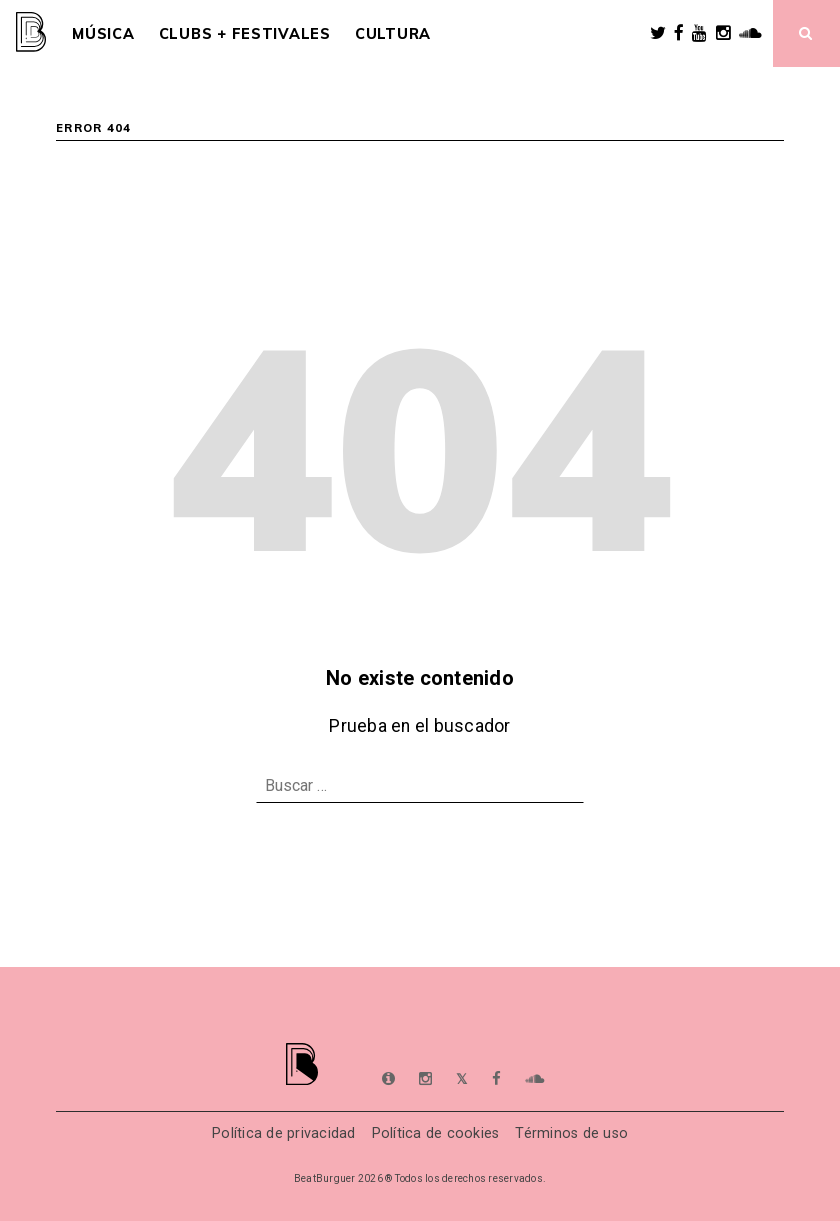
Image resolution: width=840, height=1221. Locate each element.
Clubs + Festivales (245, 34)
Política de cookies (436, 1133)
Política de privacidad (284, 1133)
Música (103, 34)
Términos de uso (571, 1133)
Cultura (393, 34)
